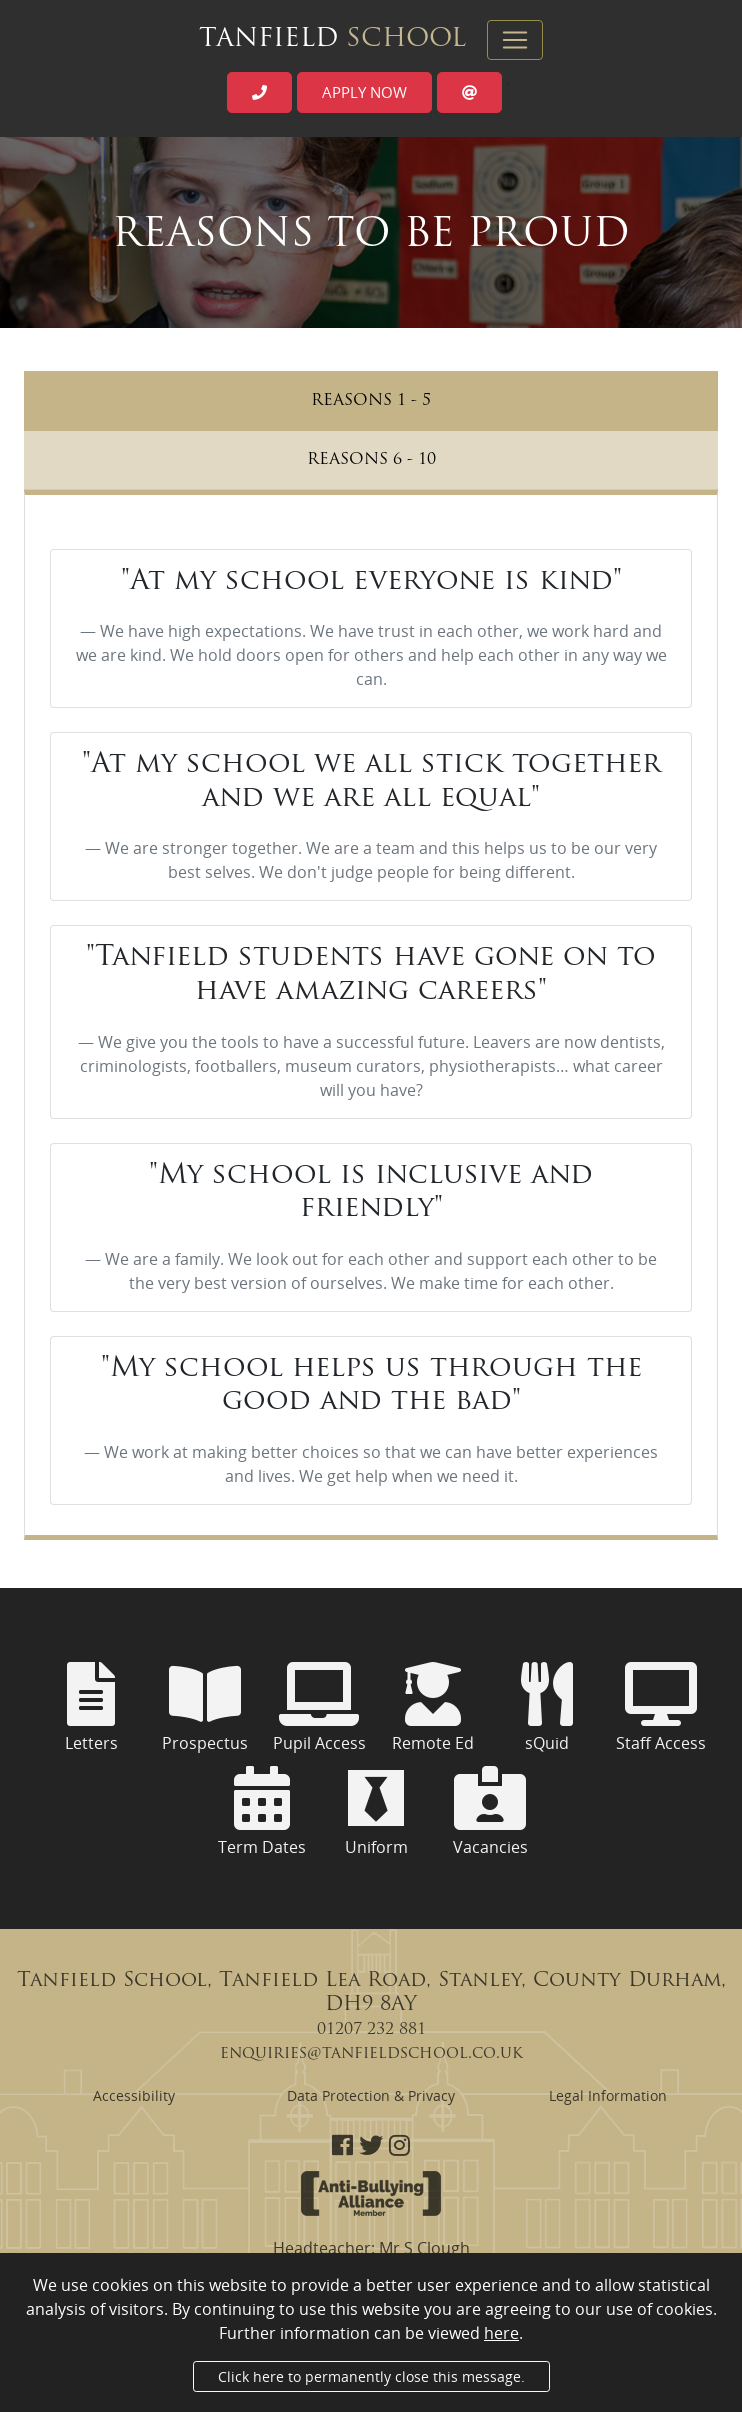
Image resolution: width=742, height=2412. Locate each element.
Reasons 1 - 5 (371, 401)
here (501, 2333)
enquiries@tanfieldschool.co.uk (371, 2054)
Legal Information (608, 2095)
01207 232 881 (371, 2030)
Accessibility (134, 2095)
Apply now (364, 92)
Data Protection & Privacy (371, 2095)
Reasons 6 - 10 (371, 460)
